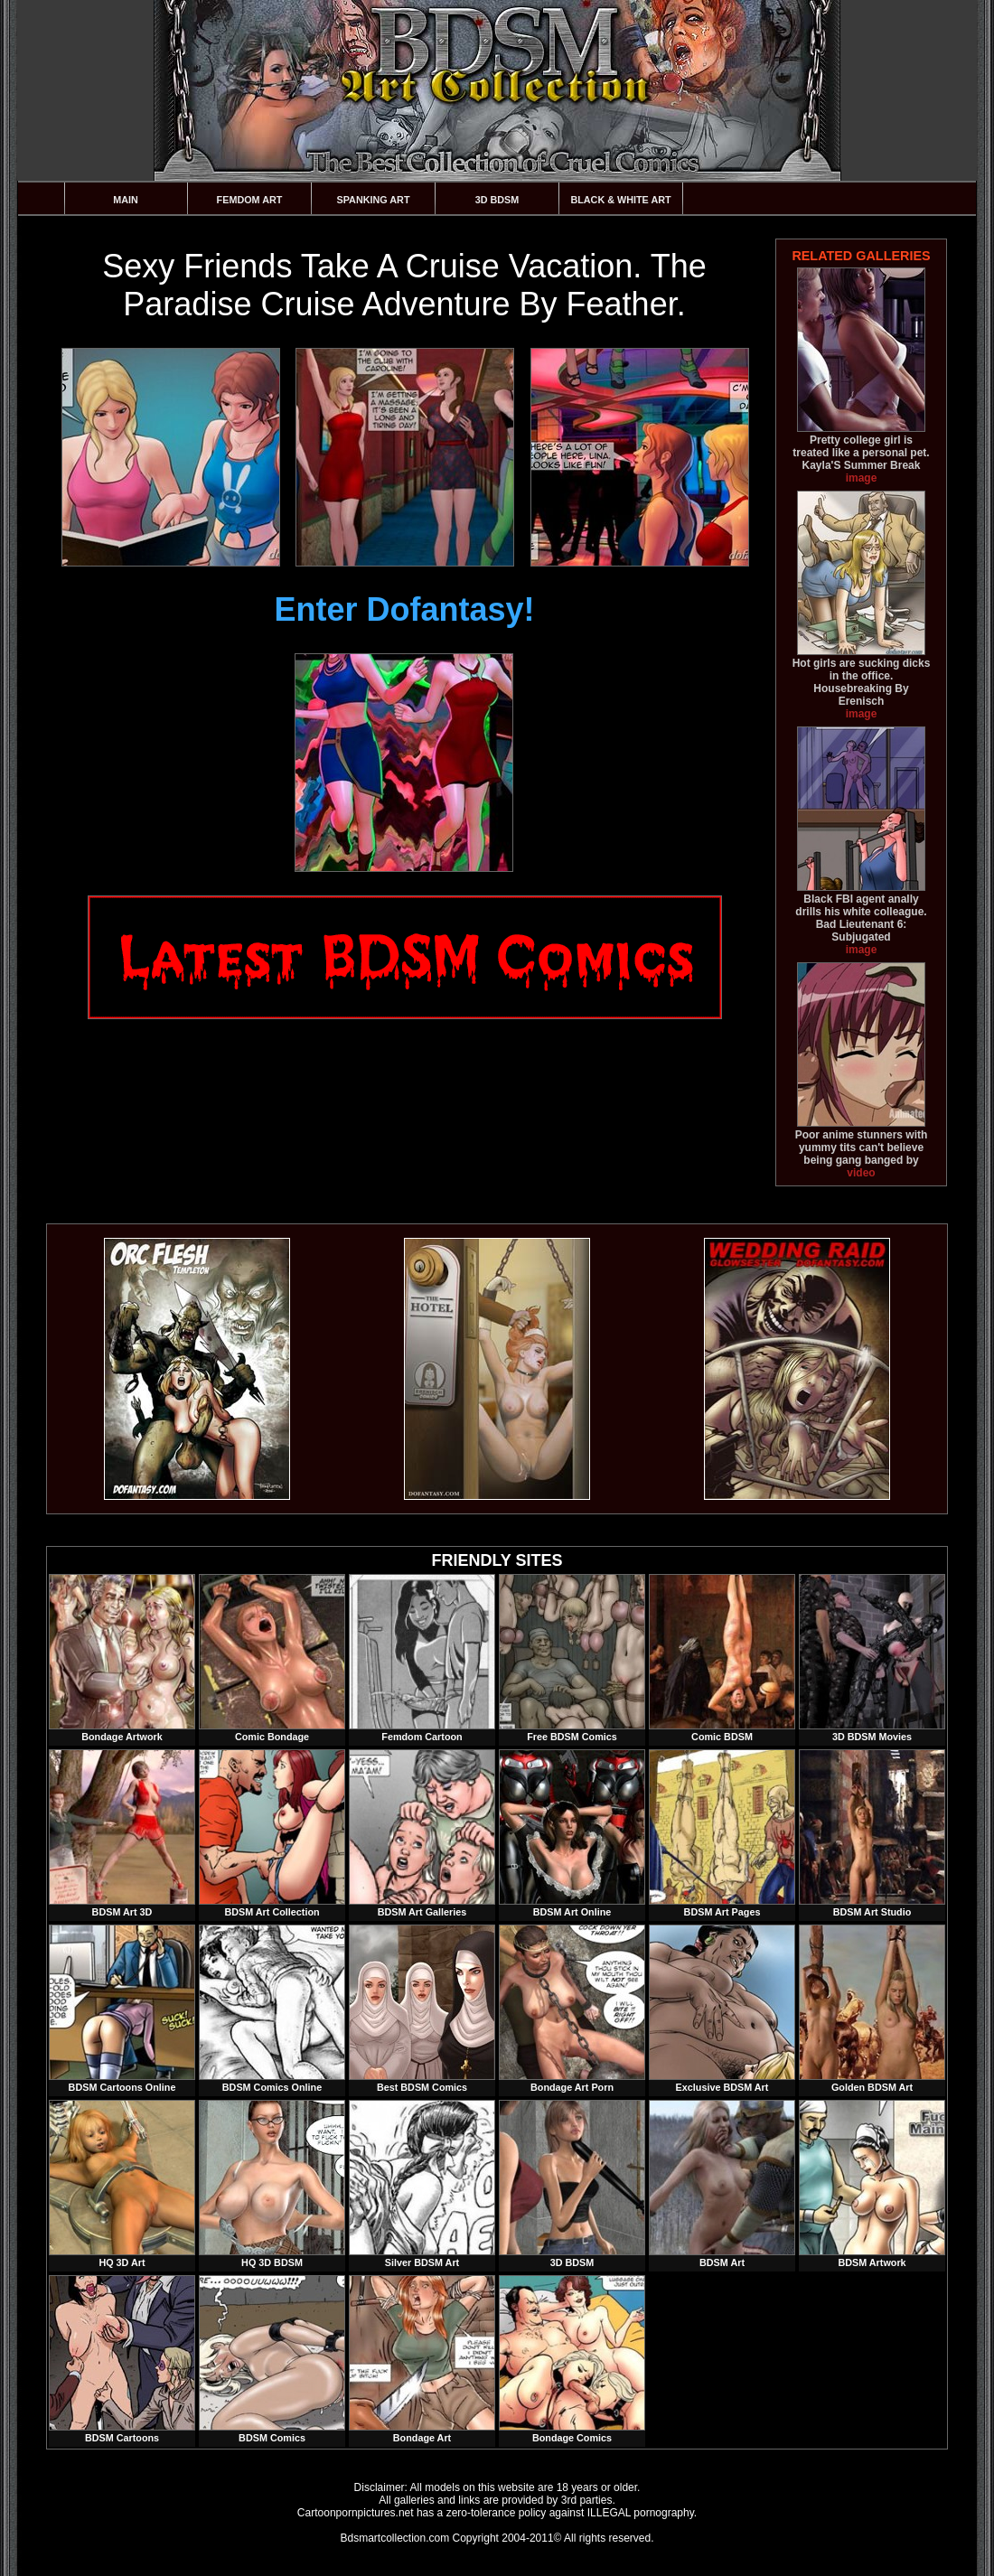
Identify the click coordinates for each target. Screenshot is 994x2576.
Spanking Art (373, 199)
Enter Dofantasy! (404, 609)
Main (125, 199)
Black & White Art (620, 199)
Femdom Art (250, 199)
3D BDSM (497, 199)
